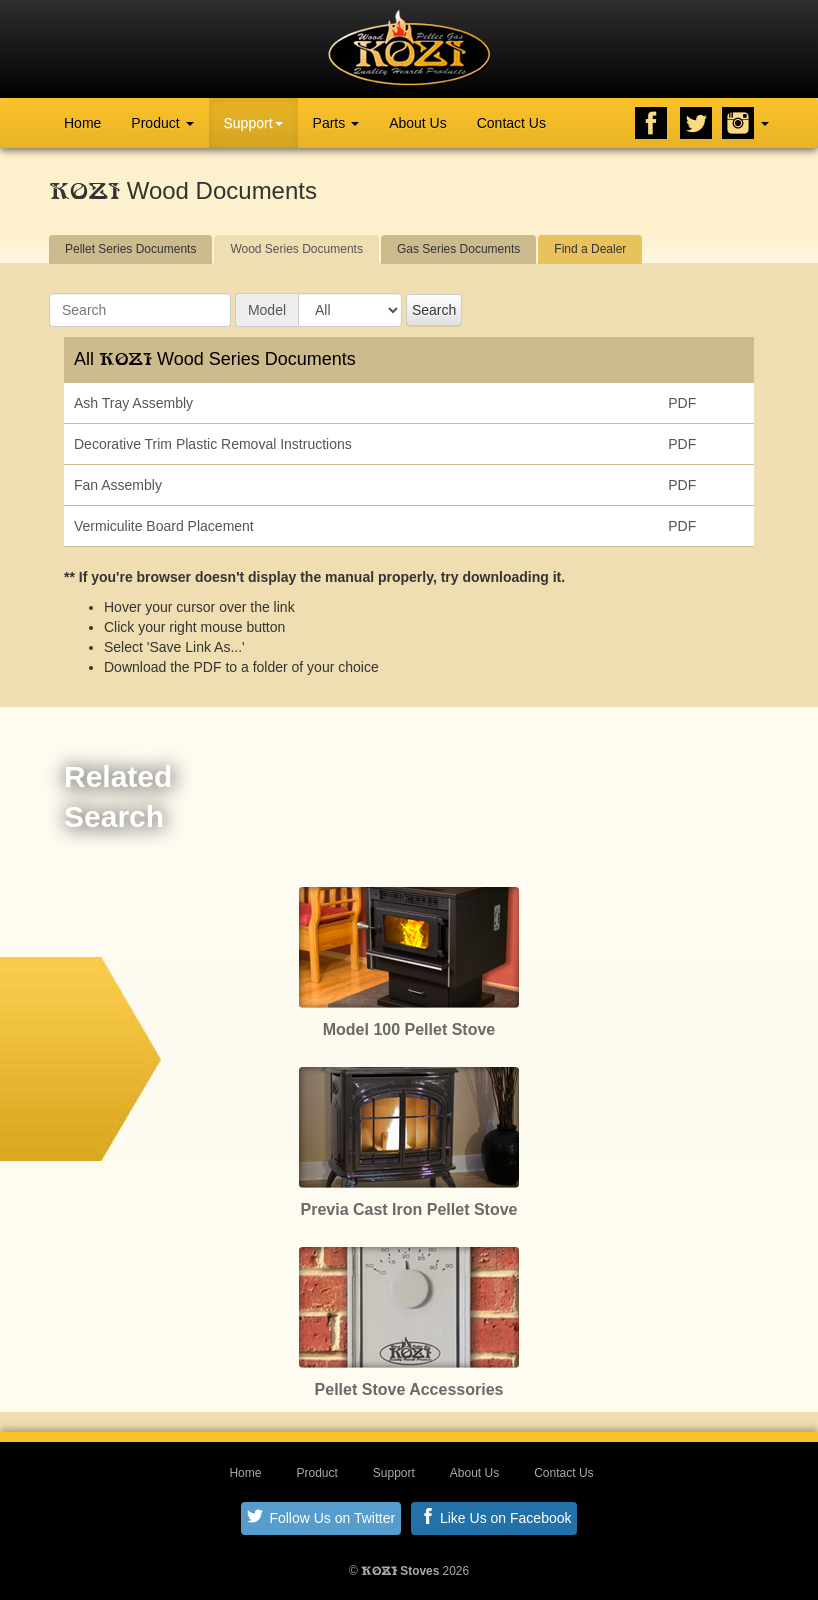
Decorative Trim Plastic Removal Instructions (213, 444)
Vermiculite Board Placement (164, 526)
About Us (418, 123)
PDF (682, 403)
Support (253, 123)
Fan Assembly (118, 485)
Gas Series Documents (458, 249)
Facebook (651, 123)
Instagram (738, 123)
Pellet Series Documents (130, 249)
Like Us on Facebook (495, 1517)
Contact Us (511, 123)
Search (434, 310)
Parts (336, 123)
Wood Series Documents (296, 249)
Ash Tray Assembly (133, 403)
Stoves (400, 1571)
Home (82, 123)
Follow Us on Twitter (321, 1517)
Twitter (696, 123)
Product (162, 123)
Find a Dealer (590, 249)
